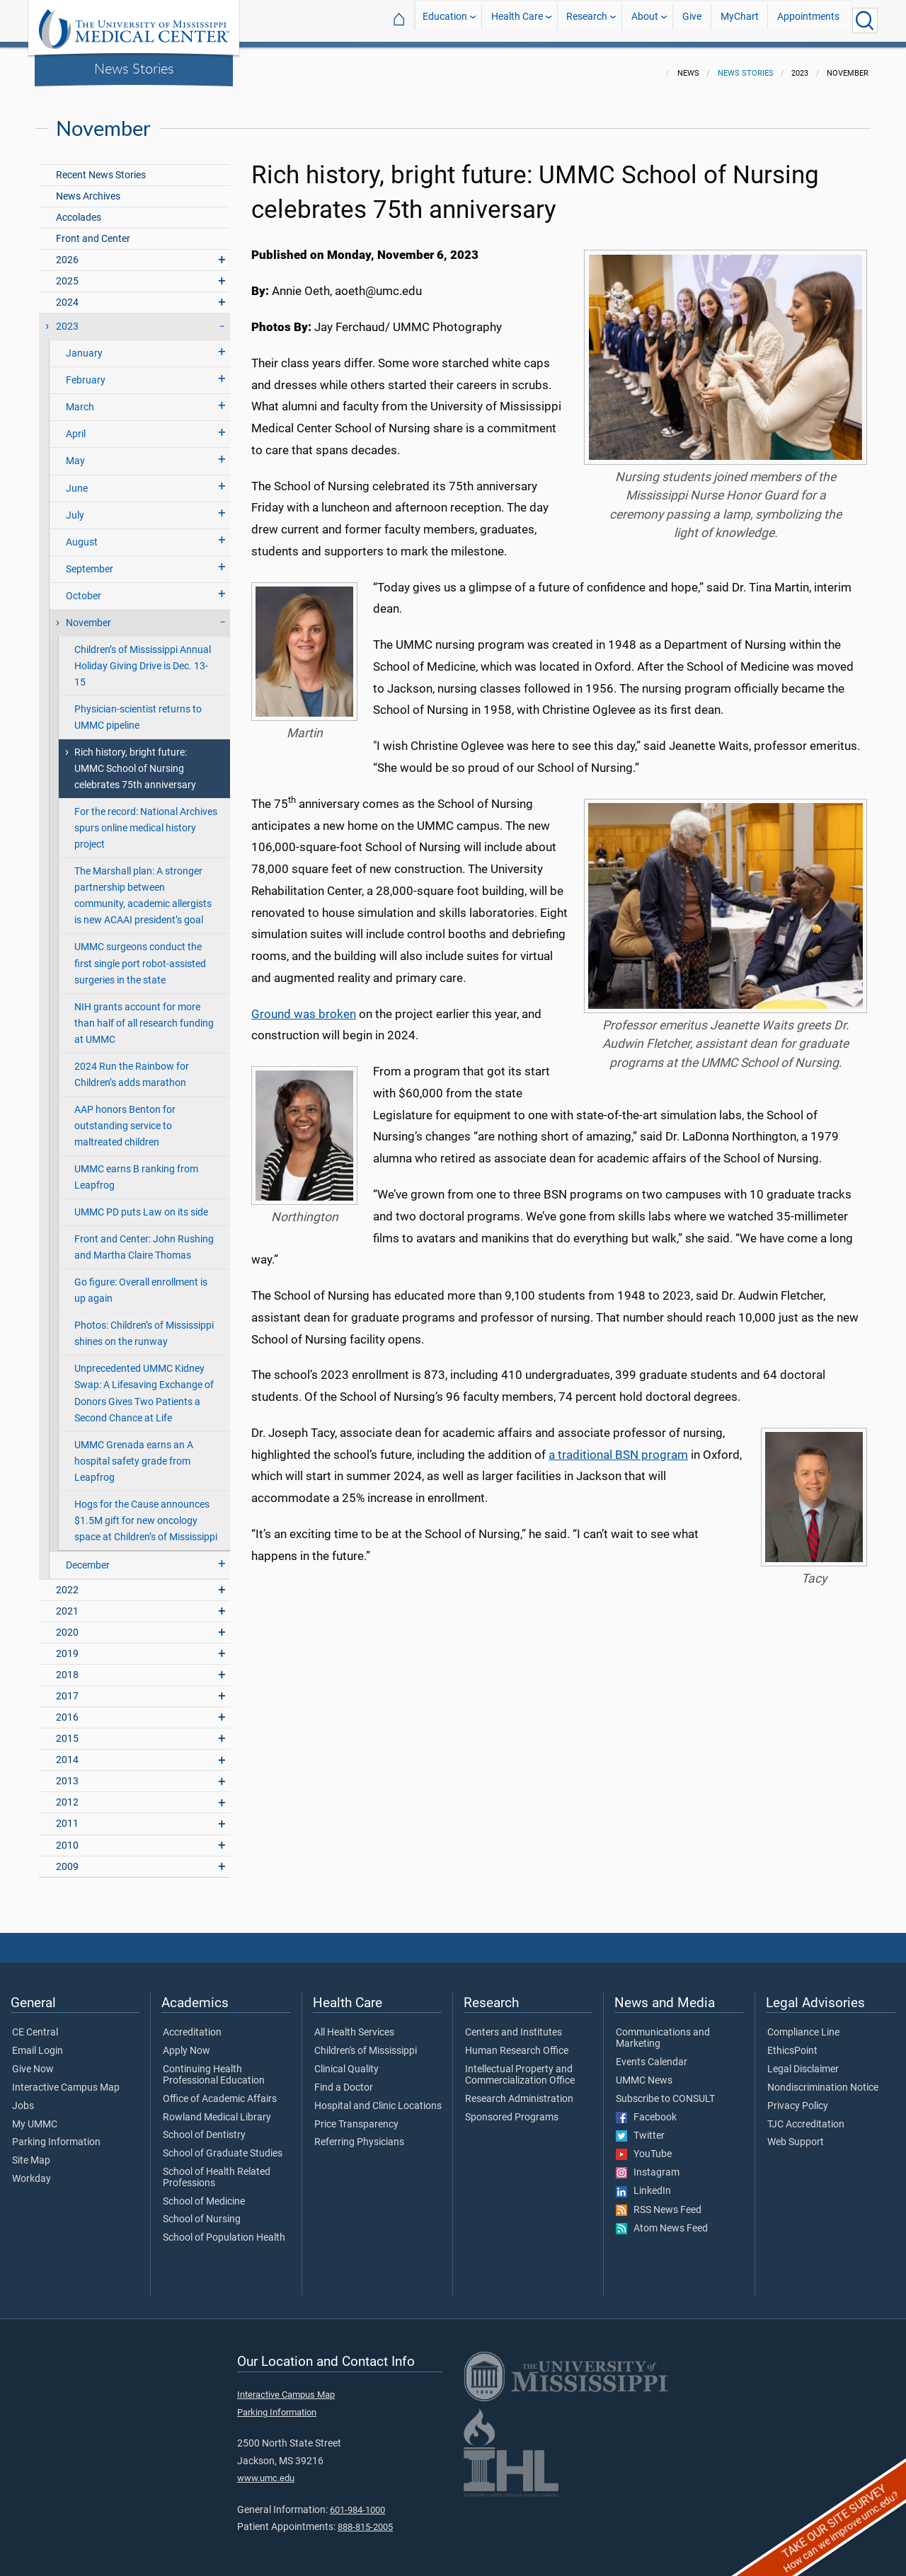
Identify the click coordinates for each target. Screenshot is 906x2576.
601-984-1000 (357, 2501)
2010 (67, 1837)
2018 (67, 1666)
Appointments (808, 20)
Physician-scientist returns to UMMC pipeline (138, 709)
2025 (67, 273)
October (83, 588)
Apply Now (186, 2042)
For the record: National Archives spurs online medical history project (145, 819)
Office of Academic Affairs (220, 2090)
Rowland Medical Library (217, 2109)
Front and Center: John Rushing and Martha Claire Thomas (144, 1239)
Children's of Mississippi (365, 2042)
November (88, 614)
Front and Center (93, 230)
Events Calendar (651, 2054)
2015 (67, 1730)
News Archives (88, 188)
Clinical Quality (346, 2061)
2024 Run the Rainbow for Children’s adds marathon (131, 1066)
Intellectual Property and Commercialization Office (520, 2066)
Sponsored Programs (511, 2109)
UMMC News (644, 2072)
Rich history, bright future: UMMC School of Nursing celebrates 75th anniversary (135, 760)
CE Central (35, 2024)
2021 (67, 1603)
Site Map (31, 2152)
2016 (67, 1709)
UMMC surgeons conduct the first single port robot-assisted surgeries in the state (140, 954)
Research (586, 20)
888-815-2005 (365, 2518)
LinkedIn (643, 2182)
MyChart (740, 20)
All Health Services (354, 2024)
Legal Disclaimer (803, 2061)
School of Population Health (224, 2229)
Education (445, 20)
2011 (67, 1815)
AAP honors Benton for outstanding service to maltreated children (125, 1117)
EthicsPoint (792, 2042)
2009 (67, 1858)
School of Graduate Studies (222, 2145)
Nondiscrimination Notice (822, 2079)
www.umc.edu (265, 2469)
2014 (67, 1751)
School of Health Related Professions (216, 2169)
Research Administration (519, 2090)
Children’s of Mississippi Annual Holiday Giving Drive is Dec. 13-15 (142, 657)
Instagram (648, 2164)
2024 (67, 294)
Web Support (795, 2133)
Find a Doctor (343, 2079)
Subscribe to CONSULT (665, 2090)
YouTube (644, 2146)
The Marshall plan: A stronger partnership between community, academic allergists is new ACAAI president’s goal (143, 887)
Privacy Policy (797, 2097)
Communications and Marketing (663, 2029)
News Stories (134, 68)
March (80, 399)
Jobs (23, 2097)
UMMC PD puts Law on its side (141, 1204)
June (77, 480)
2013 (67, 1773)
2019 (67, 1645)
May (75, 452)
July (75, 507)
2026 (67, 252)
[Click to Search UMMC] (865, 20)
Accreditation (192, 2024)
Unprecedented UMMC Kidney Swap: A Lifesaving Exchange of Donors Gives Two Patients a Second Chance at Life (144, 1384)
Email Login (37, 2042)
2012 (67, 1794)
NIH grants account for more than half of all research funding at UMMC (144, 1015)
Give (691, 20)
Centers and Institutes (513, 2024)
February (85, 372)
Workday (31, 2170)
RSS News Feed (658, 2201)
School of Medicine (204, 2193)
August (82, 534)
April (76, 426)
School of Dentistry (204, 2126)
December (88, 1557)
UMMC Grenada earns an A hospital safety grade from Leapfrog (133, 1453)
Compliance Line (803, 2024)
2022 (67, 1582)
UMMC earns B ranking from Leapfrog (136, 1169)
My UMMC (34, 2116)
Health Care (517, 20)
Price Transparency (356, 2116)
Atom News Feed (662, 2220)
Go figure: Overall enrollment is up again (140, 1282)
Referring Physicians (359, 2133)
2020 (67, 1624)
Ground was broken (303, 1005)
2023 (67, 318)
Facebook (646, 2109)
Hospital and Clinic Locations (378, 2097)
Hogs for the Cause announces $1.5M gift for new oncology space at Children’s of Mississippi (145, 1512)
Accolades (78, 209)
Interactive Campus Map (66, 2079)
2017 (67, 1688)
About (644, 20)
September (89, 561)
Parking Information (56, 2133)
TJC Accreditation (805, 2116)
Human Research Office (516, 2042)
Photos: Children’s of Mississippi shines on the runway (144, 1325)
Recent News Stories (101, 167)
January (84, 345)
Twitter (640, 2127)
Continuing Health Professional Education (214, 2066)
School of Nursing (202, 2211)
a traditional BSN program (618, 1446)
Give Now (33, 2061)
